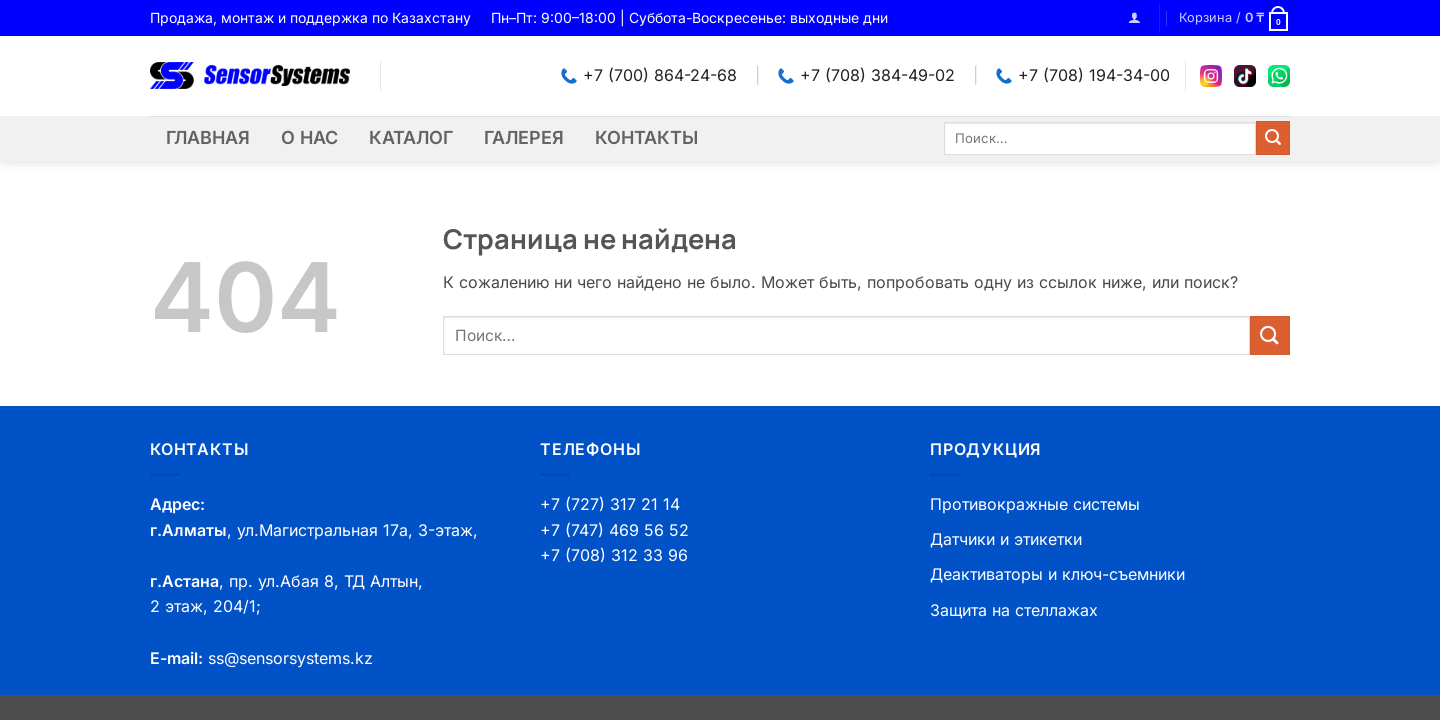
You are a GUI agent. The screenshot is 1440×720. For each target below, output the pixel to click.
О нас (309, 137)
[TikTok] (1245, 76)
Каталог (411, 137)
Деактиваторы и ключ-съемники (1057, 574)
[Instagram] (1211, 76)
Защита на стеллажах (1014, 610)
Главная (208, 137)
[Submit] (1273, 138)
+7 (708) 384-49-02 (866, 75)
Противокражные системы (1035, 504)
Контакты (646, 137)
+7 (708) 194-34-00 (1083, 75)
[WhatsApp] (1279, 76)
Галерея (524, 137)
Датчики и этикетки (1006, 539)
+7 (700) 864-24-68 (649, 75)
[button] (1134, 17)
